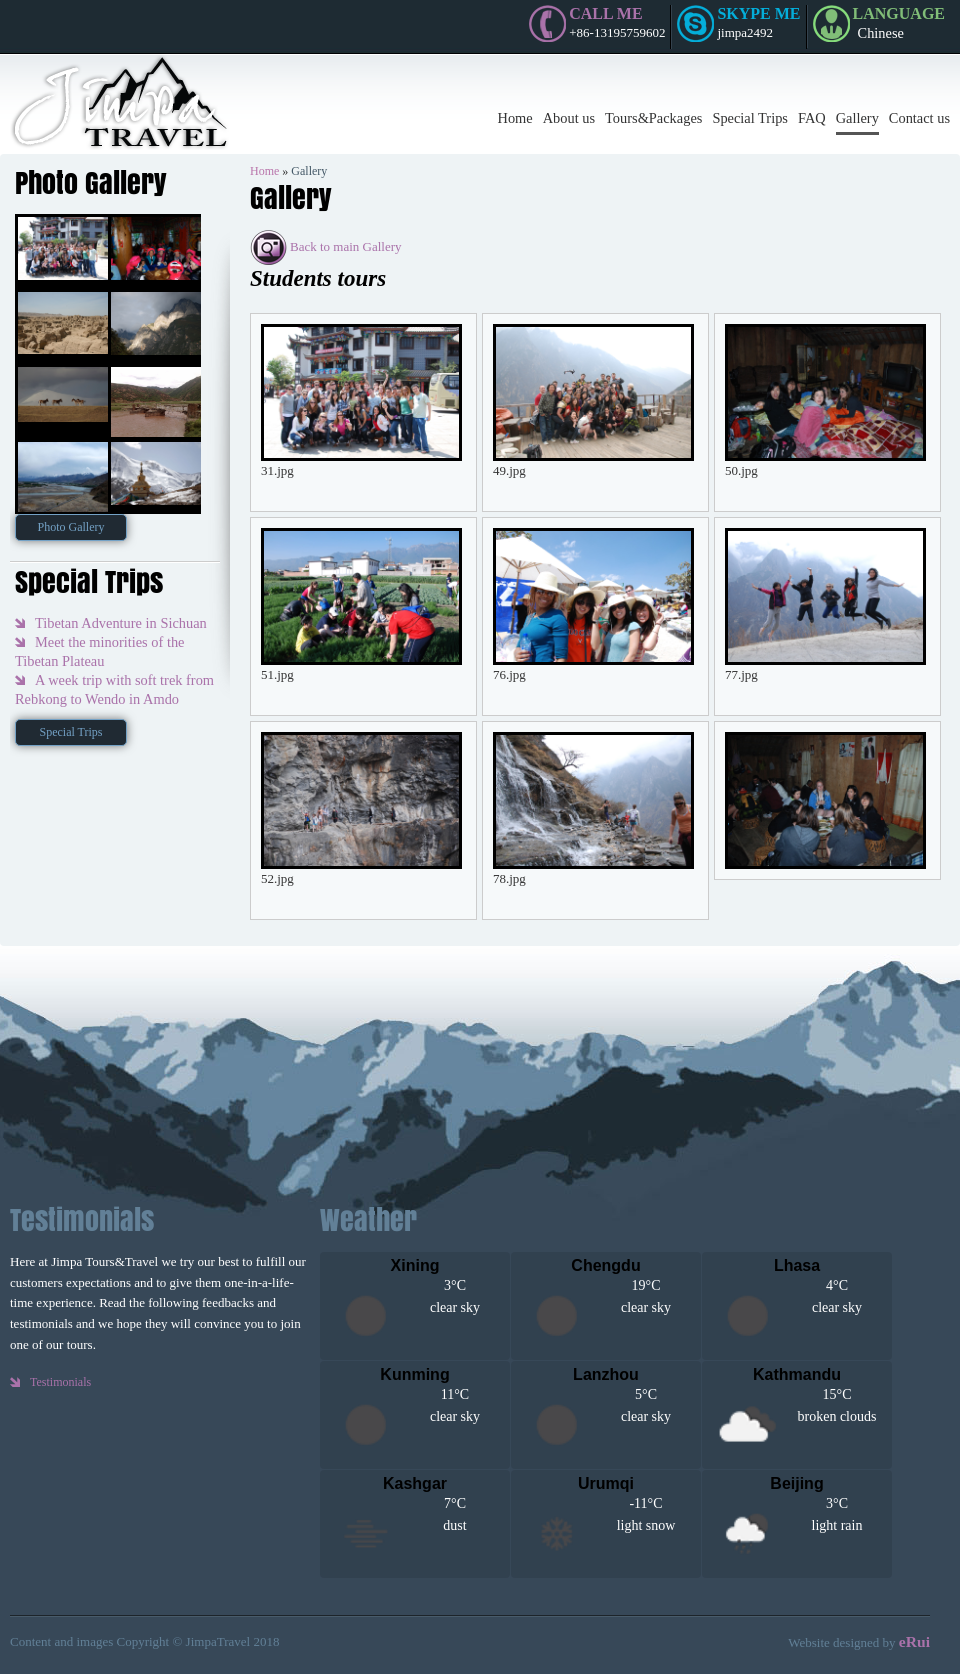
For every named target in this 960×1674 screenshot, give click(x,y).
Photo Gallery (71, 527)
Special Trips (750, 118)
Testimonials (60, 1382)
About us (569, 118)
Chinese (881, 33)
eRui (914, 1641)
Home (515, 118)
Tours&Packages (653, 118)
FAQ (812, 118)
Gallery (857, 118)
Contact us (919, 118)
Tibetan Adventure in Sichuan (121, 623)
